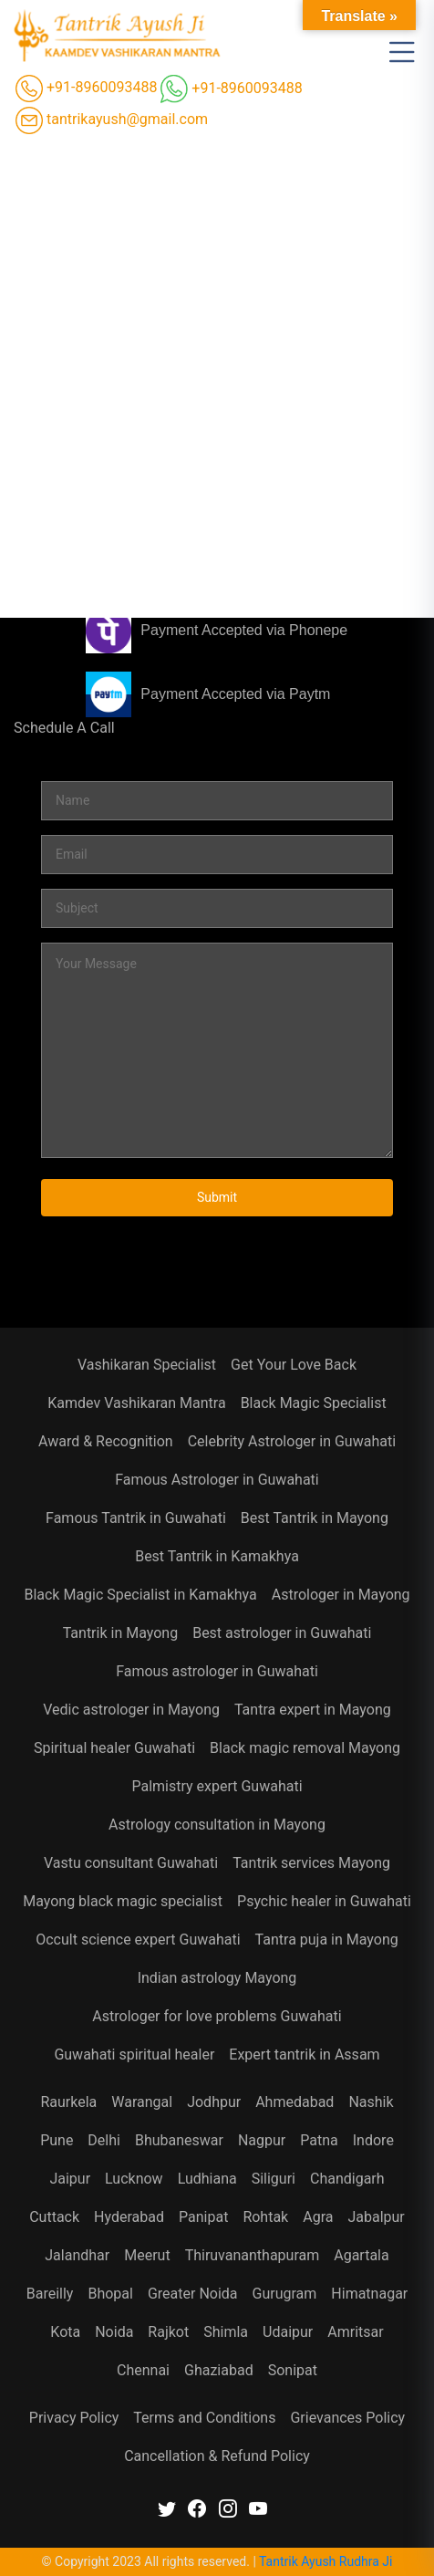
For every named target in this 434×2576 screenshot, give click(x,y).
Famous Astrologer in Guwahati (216, 1479)
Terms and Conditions (204, 2417)
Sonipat (292, 2370)
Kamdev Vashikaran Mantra (136, 1403)
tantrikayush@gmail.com (112, 120)
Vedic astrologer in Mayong (131, 1709)
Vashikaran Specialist (147, 1364)
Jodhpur (214, 2102)
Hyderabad (129, 2217)
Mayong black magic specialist (122, 1901)
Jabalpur (375, 2217)
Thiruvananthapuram (252, 2255)
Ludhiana (207, 2178)
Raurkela (68, 2102)
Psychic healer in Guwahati (324, 1901)
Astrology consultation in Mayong (217, 1824)
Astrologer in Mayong (341, 1594)
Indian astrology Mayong (217, 1978)
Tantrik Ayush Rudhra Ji (325, 2561)
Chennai (143, 2370)
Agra (318, 2217)
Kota (65, 2332)
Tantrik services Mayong (311, 1863)
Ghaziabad (218, 2370)
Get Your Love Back (293, 1364)
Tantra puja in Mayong (326, 1939)
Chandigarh (347, 2178)
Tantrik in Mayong (120, 1633)
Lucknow (134, 2178)
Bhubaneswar (179, 2140)
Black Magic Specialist (314, 1403)
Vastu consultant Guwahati (131, 1863)
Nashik (370, 2102)
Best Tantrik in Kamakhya (217, 1556)
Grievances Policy (347, 2417)
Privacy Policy (74, 2417)
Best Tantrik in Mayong (314, 1518)
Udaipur (288, 2332)
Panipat (203, 2217)
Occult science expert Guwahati (138, 1939)
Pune (56, 2140)
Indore (373, 2140)
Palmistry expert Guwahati (216, 1786)
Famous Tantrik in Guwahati (136, 1518)
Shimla (225, 2332)
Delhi (104, 2140)
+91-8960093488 (86, 88)
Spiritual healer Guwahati (114, 1748)
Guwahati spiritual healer (134, 2054)
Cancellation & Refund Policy (217, 2456)
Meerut (147, 2255)
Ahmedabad (294, 2102)
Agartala (361, 2255)
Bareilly (50, 2293)
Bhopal (110, 2293)
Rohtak (265, 2217)
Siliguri (273, 2178)
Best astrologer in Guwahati (281, 1633)
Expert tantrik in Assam (304, 2054)
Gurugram (285, 2293)
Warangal (141, 2102)
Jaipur (69, 2178)
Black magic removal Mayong (305, 1748)
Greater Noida (193, 2293)
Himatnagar (369, 2293)
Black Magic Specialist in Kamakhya (140, 1594)
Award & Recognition (105, 1441)
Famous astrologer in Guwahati (217, 1671)
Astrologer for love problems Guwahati (216, 2016)
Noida (114, 2332)
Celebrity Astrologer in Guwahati (292, 1441)
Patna (318, 2140)
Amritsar (355, 2332)
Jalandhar (77, 2255)
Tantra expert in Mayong (312, 1709)
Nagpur (261, 2140)
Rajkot (168, 2332)
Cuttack (54, 2217)
